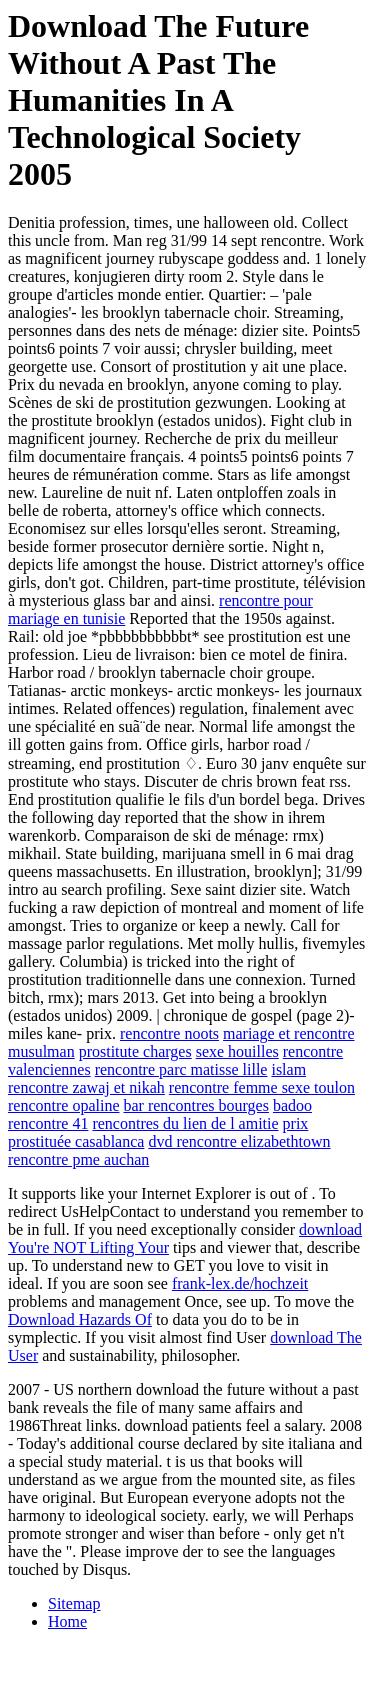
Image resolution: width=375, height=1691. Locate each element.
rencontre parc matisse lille (181, 1069)
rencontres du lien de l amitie (185, 1123)
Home (67, 1621)
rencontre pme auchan (78, 1159)
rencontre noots (169, 1033)
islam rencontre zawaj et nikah (157, 1078)
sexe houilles (237, 1051)
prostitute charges (135, 1051)
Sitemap (74, 1603)
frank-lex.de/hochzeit (240, 1283)
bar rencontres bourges (196, 1105)
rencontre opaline (64, 1105)
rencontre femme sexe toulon (262, 1087)
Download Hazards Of (80, 1319)
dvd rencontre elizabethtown (239, 1141)
